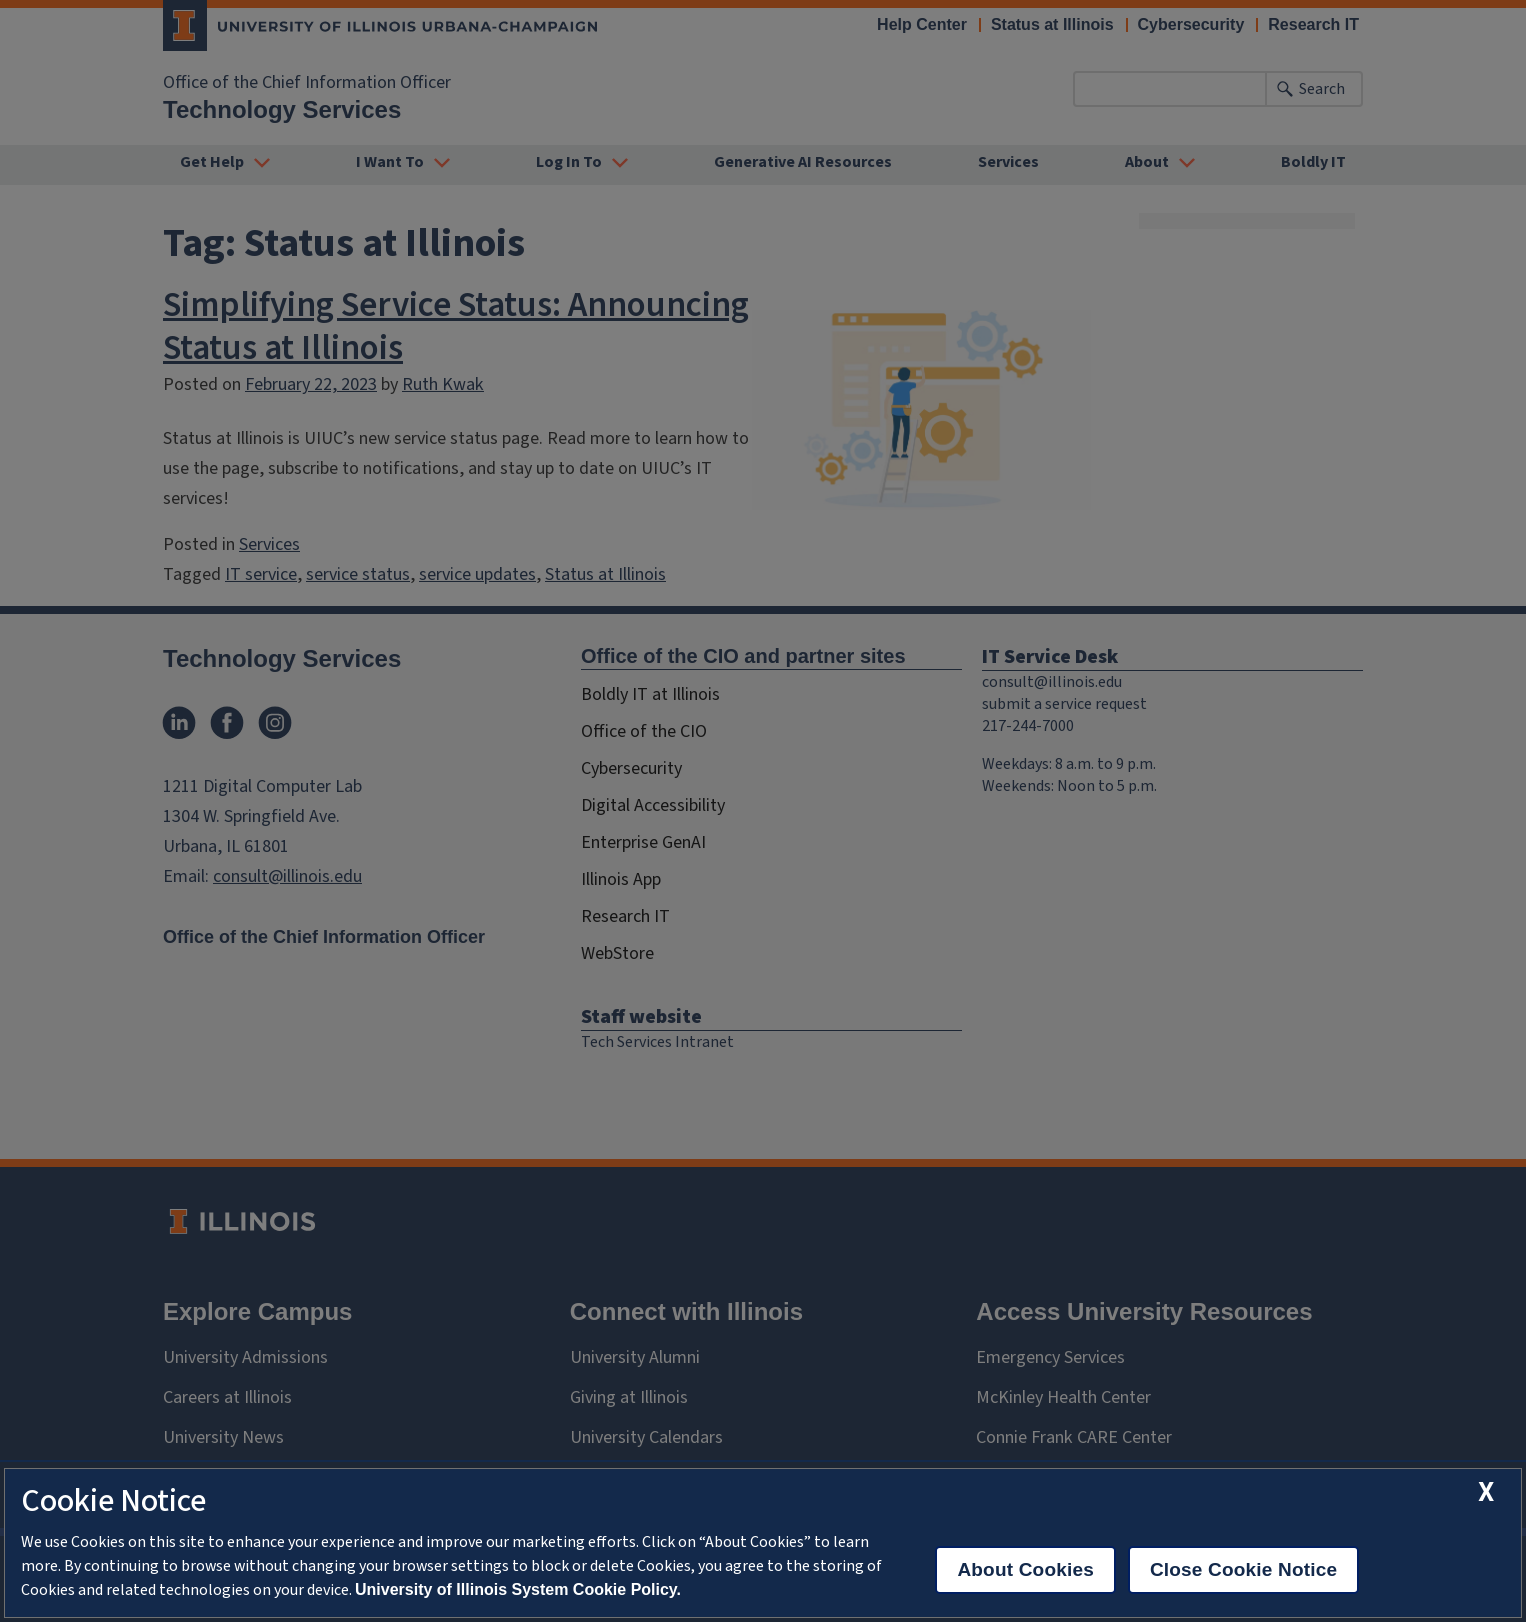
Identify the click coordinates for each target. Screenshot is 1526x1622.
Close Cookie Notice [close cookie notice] (1243, 1569)
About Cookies (1025, 1569)
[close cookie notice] (1486, 1492)
